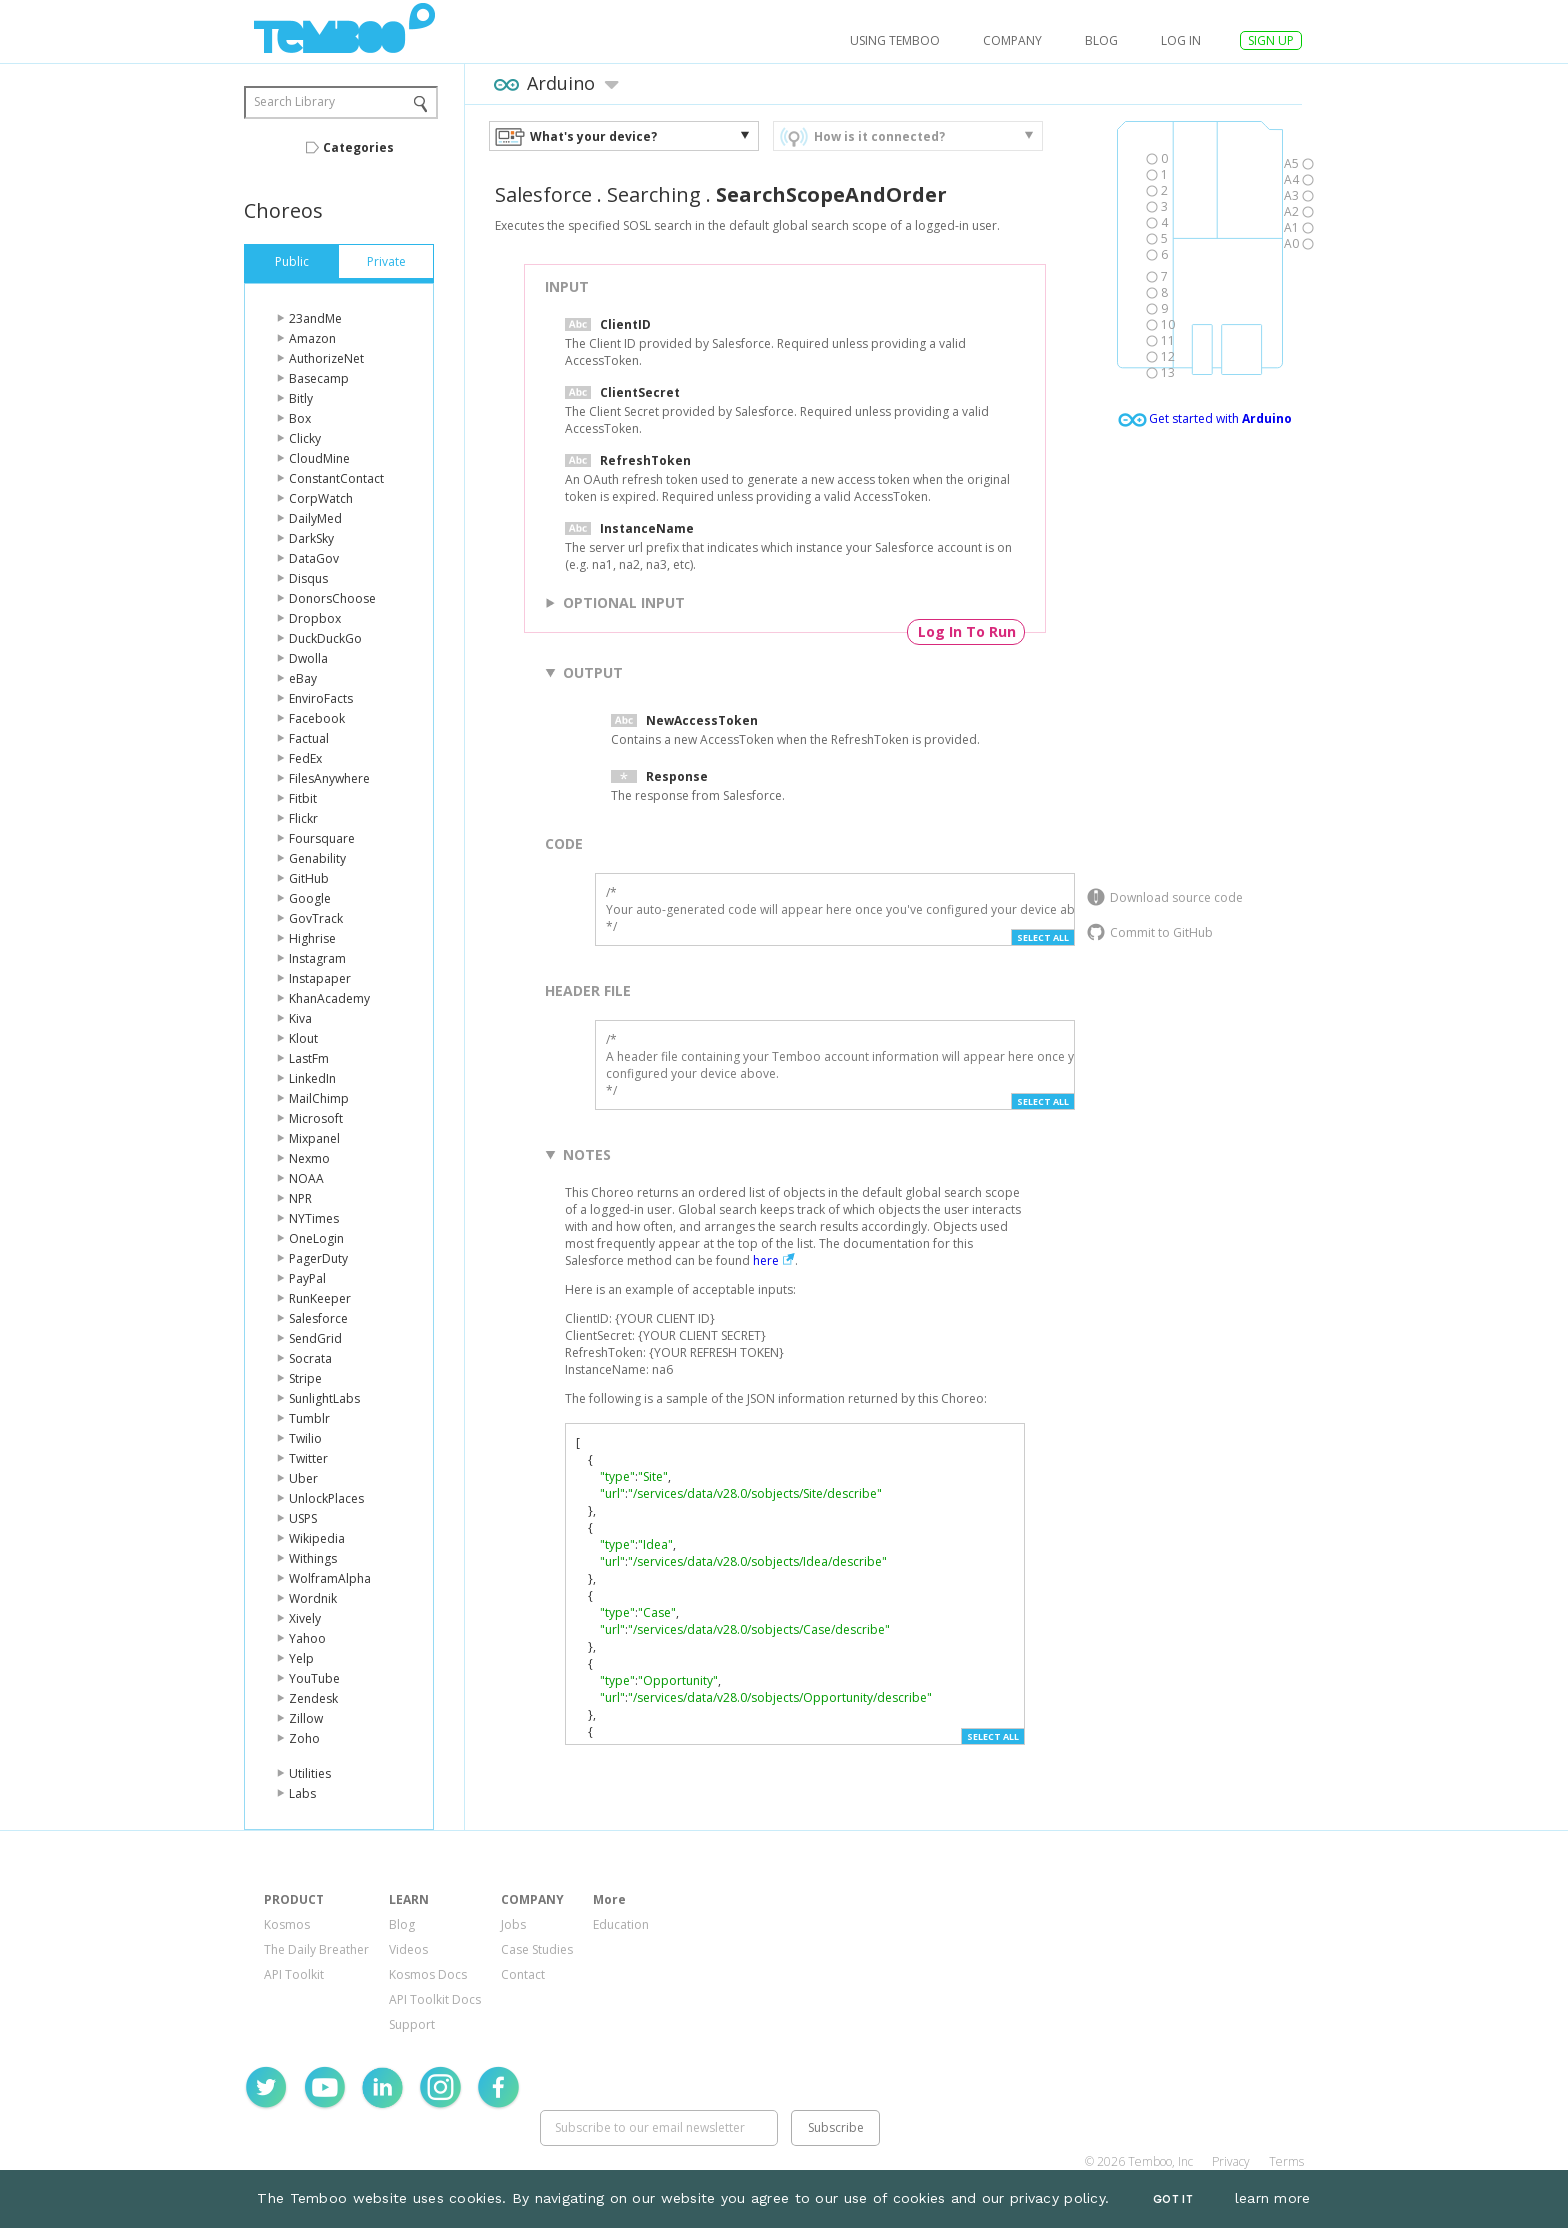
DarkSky (311, 538)
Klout (303, 1038)
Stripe (305, 1378)
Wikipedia (317, 1538)
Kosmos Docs (428, 1974)
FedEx (305, 758)
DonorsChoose (332, 598)
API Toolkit (294, 1974)
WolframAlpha (330, 1578)
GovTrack (316, 918)
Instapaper (320, 978)
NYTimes (314, 1218)
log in (1181, 40)
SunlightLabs (324, 1398)
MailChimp (319, 1098)
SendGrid (315, 1338)
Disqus (308, 578)
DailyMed (315, 518)
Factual (309, 738)
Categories (358, 147)
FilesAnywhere (329, 778)
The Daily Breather (316, 1949)
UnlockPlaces (326, 1498)
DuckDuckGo (325, 638)
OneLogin (316, 1238)
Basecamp (319, 378)
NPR (300, 1198)
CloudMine (319, 458)
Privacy (1231, 2161)
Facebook (317, 718)
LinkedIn (312, 1078)
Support (412, 2024)
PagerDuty (318, 1258)
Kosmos (287, 1924)
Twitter (308, 1458)
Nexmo (309, 1158)
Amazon (312, 338)
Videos (408, 1949)
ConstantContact (336, 478)
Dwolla (308, 658)
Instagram (317, 958)
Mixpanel (314, 1138)
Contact (523, 1974)
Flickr (303, 818)
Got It (1173, 2199)
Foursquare (322, 838)
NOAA (306, 1178)
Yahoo (307, 1638)
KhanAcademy (329, 998)
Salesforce (318, 1318)
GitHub (309, 878)
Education (621, 1924)
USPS (303, 1518)
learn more (1273, 2198)
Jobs (513, 1924)
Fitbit (303, 798)
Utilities (310, 1773)
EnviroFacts (321, 698)
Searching (654, 194)
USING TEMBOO (895, 40)
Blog (1101, 40)
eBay (303, 678)
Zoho (304, 1738)
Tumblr (309, 1418)
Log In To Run (967, 631)
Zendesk (313, 1698)
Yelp (301, 1658)
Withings (313, 1558)
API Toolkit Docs (435, 1999)
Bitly (301, 398)
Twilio (305, 1438)
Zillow (306, 1718)
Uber (303, 1478)
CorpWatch (321, 498)
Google (310, 898)
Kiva (300, 1018)
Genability (317, 858)
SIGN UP (1271, 40)
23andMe (315, 318)
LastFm (309, 1058)
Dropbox (315, 618)
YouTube (314, 1678)
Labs (302, 1793)
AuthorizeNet (326, 358)
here (766, 1260)
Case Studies (537, 1949)
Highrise (312, 938)
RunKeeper (320, 1298)
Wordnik (313, 1598)
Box (300, 418)
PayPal (307, 1278)
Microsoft (316, 1118)
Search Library (294, 101)
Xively (305, 1618)
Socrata (310, 1358)
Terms (1286, 2161)
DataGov (314, 558)
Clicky (305, 438)
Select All (1043, 937)
